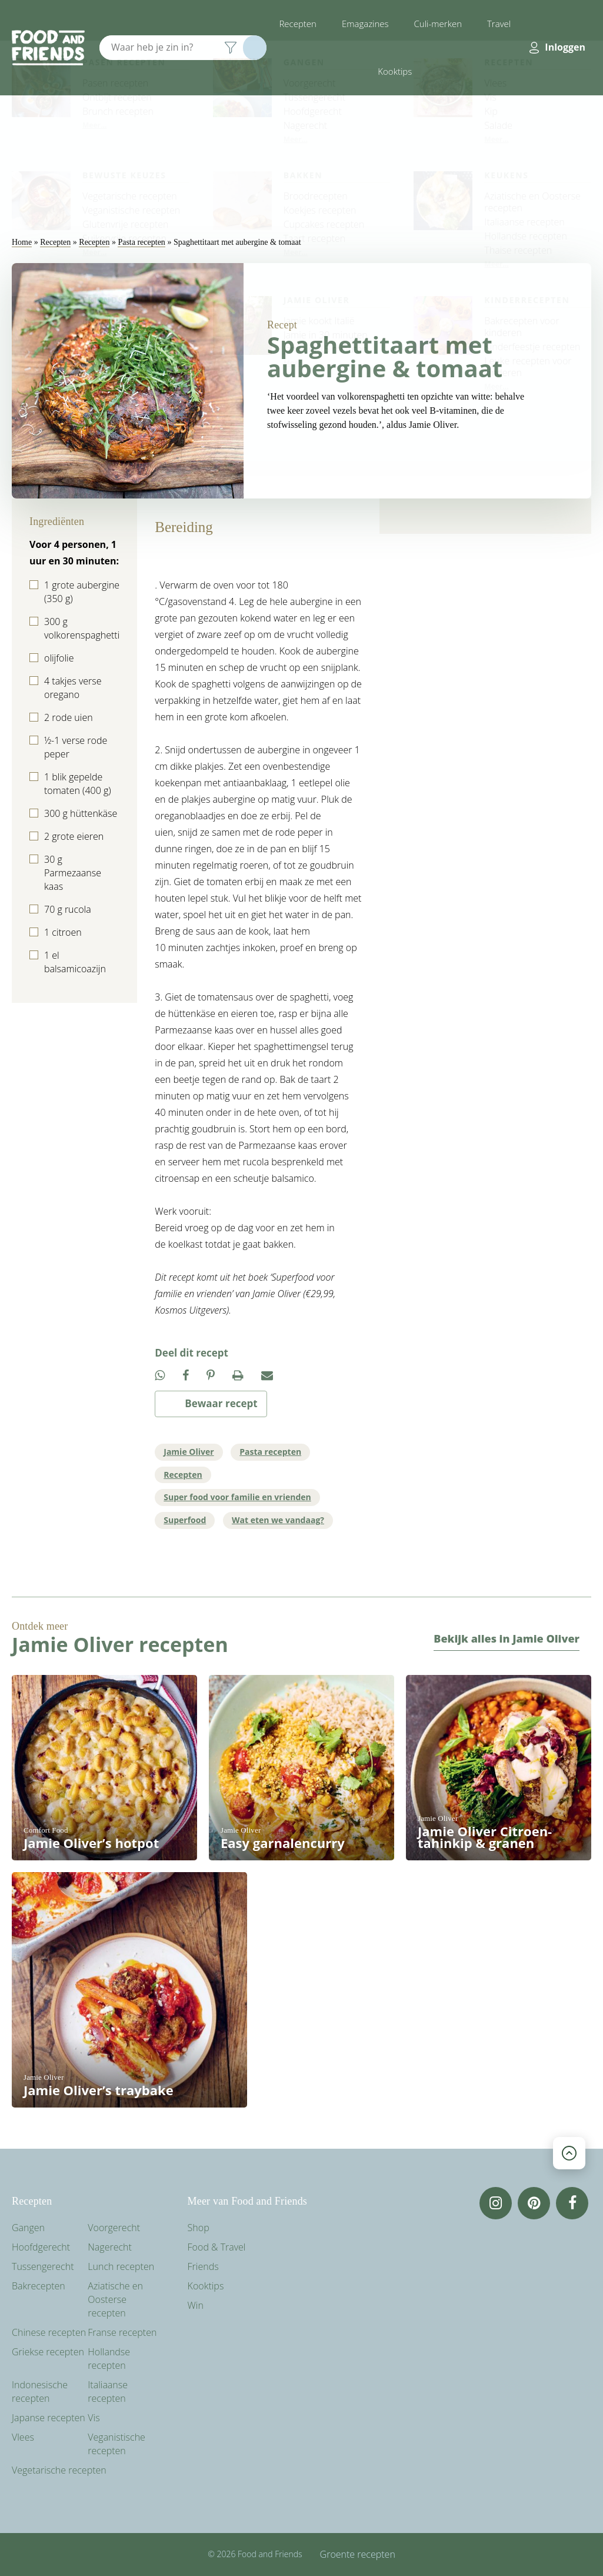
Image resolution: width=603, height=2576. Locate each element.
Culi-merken (438, 23)
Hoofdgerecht (41, 2247)
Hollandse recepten (109, 2358)
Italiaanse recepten (108, 2391)
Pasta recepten (141, 242)
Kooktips (395, 71)
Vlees (23, 2437)
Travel (499, 23)
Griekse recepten (48, 2351)
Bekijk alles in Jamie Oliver (506, 1638)
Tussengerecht (43, 2266)
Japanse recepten (48, 2417)
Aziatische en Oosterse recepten (115, 2299)
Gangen (28, 2227)
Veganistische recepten (116, 2444)
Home (22, 242)
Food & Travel (217, 2247)
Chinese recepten (49, 2332)
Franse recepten (122, 2332)
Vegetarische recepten (59, 2470)
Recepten (298, 23)
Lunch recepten (121, 2266)
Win (196, 2305)
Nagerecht (110, 2247)
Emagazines (365, 23)
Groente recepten (357, 2554)
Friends (203, 2266)
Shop (198, 2227)
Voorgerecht (114, 2227)
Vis (93, 2417)
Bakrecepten (38, 2285)
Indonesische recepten (40, 2391)
